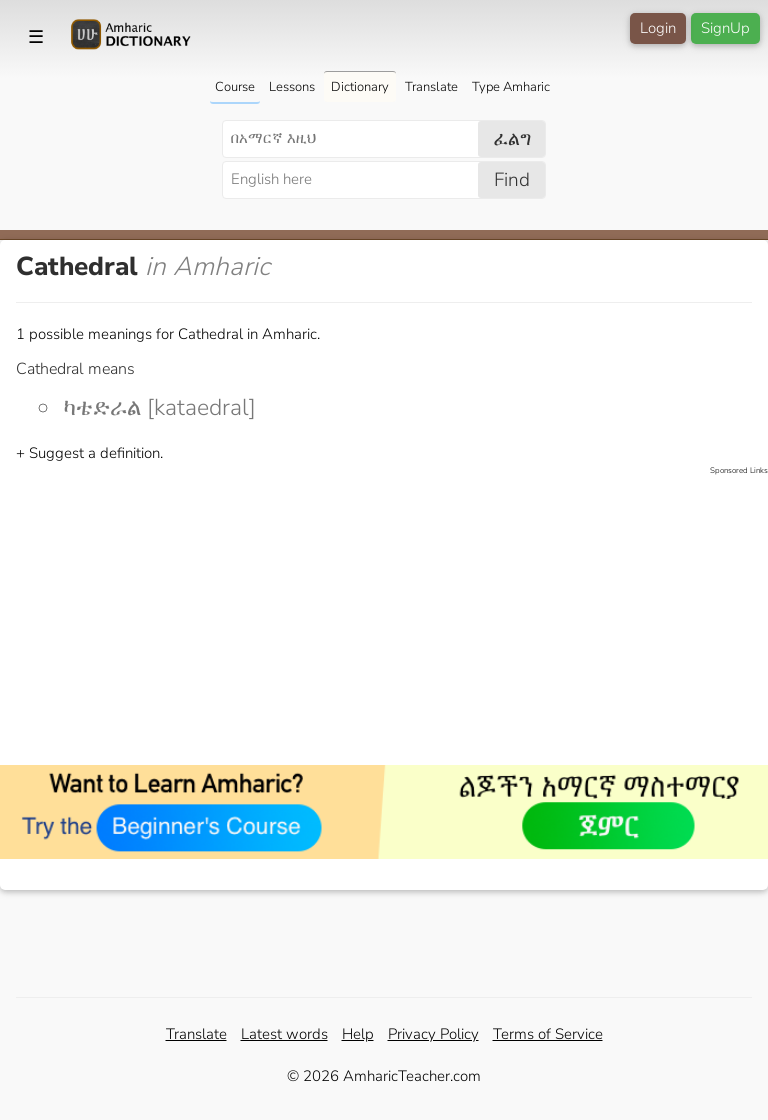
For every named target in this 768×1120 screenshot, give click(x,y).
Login (658, 28)
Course (235, 87)
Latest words (284, 1034)
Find (512, 180)
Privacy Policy (433, 1034)
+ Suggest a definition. (89, 453)
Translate (431, 87)
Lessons (292, 87)
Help (358, 1034)
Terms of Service (548, 1034)
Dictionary (360, 87)
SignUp (725, 28)
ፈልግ (512, 139)
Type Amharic (511, 87)
